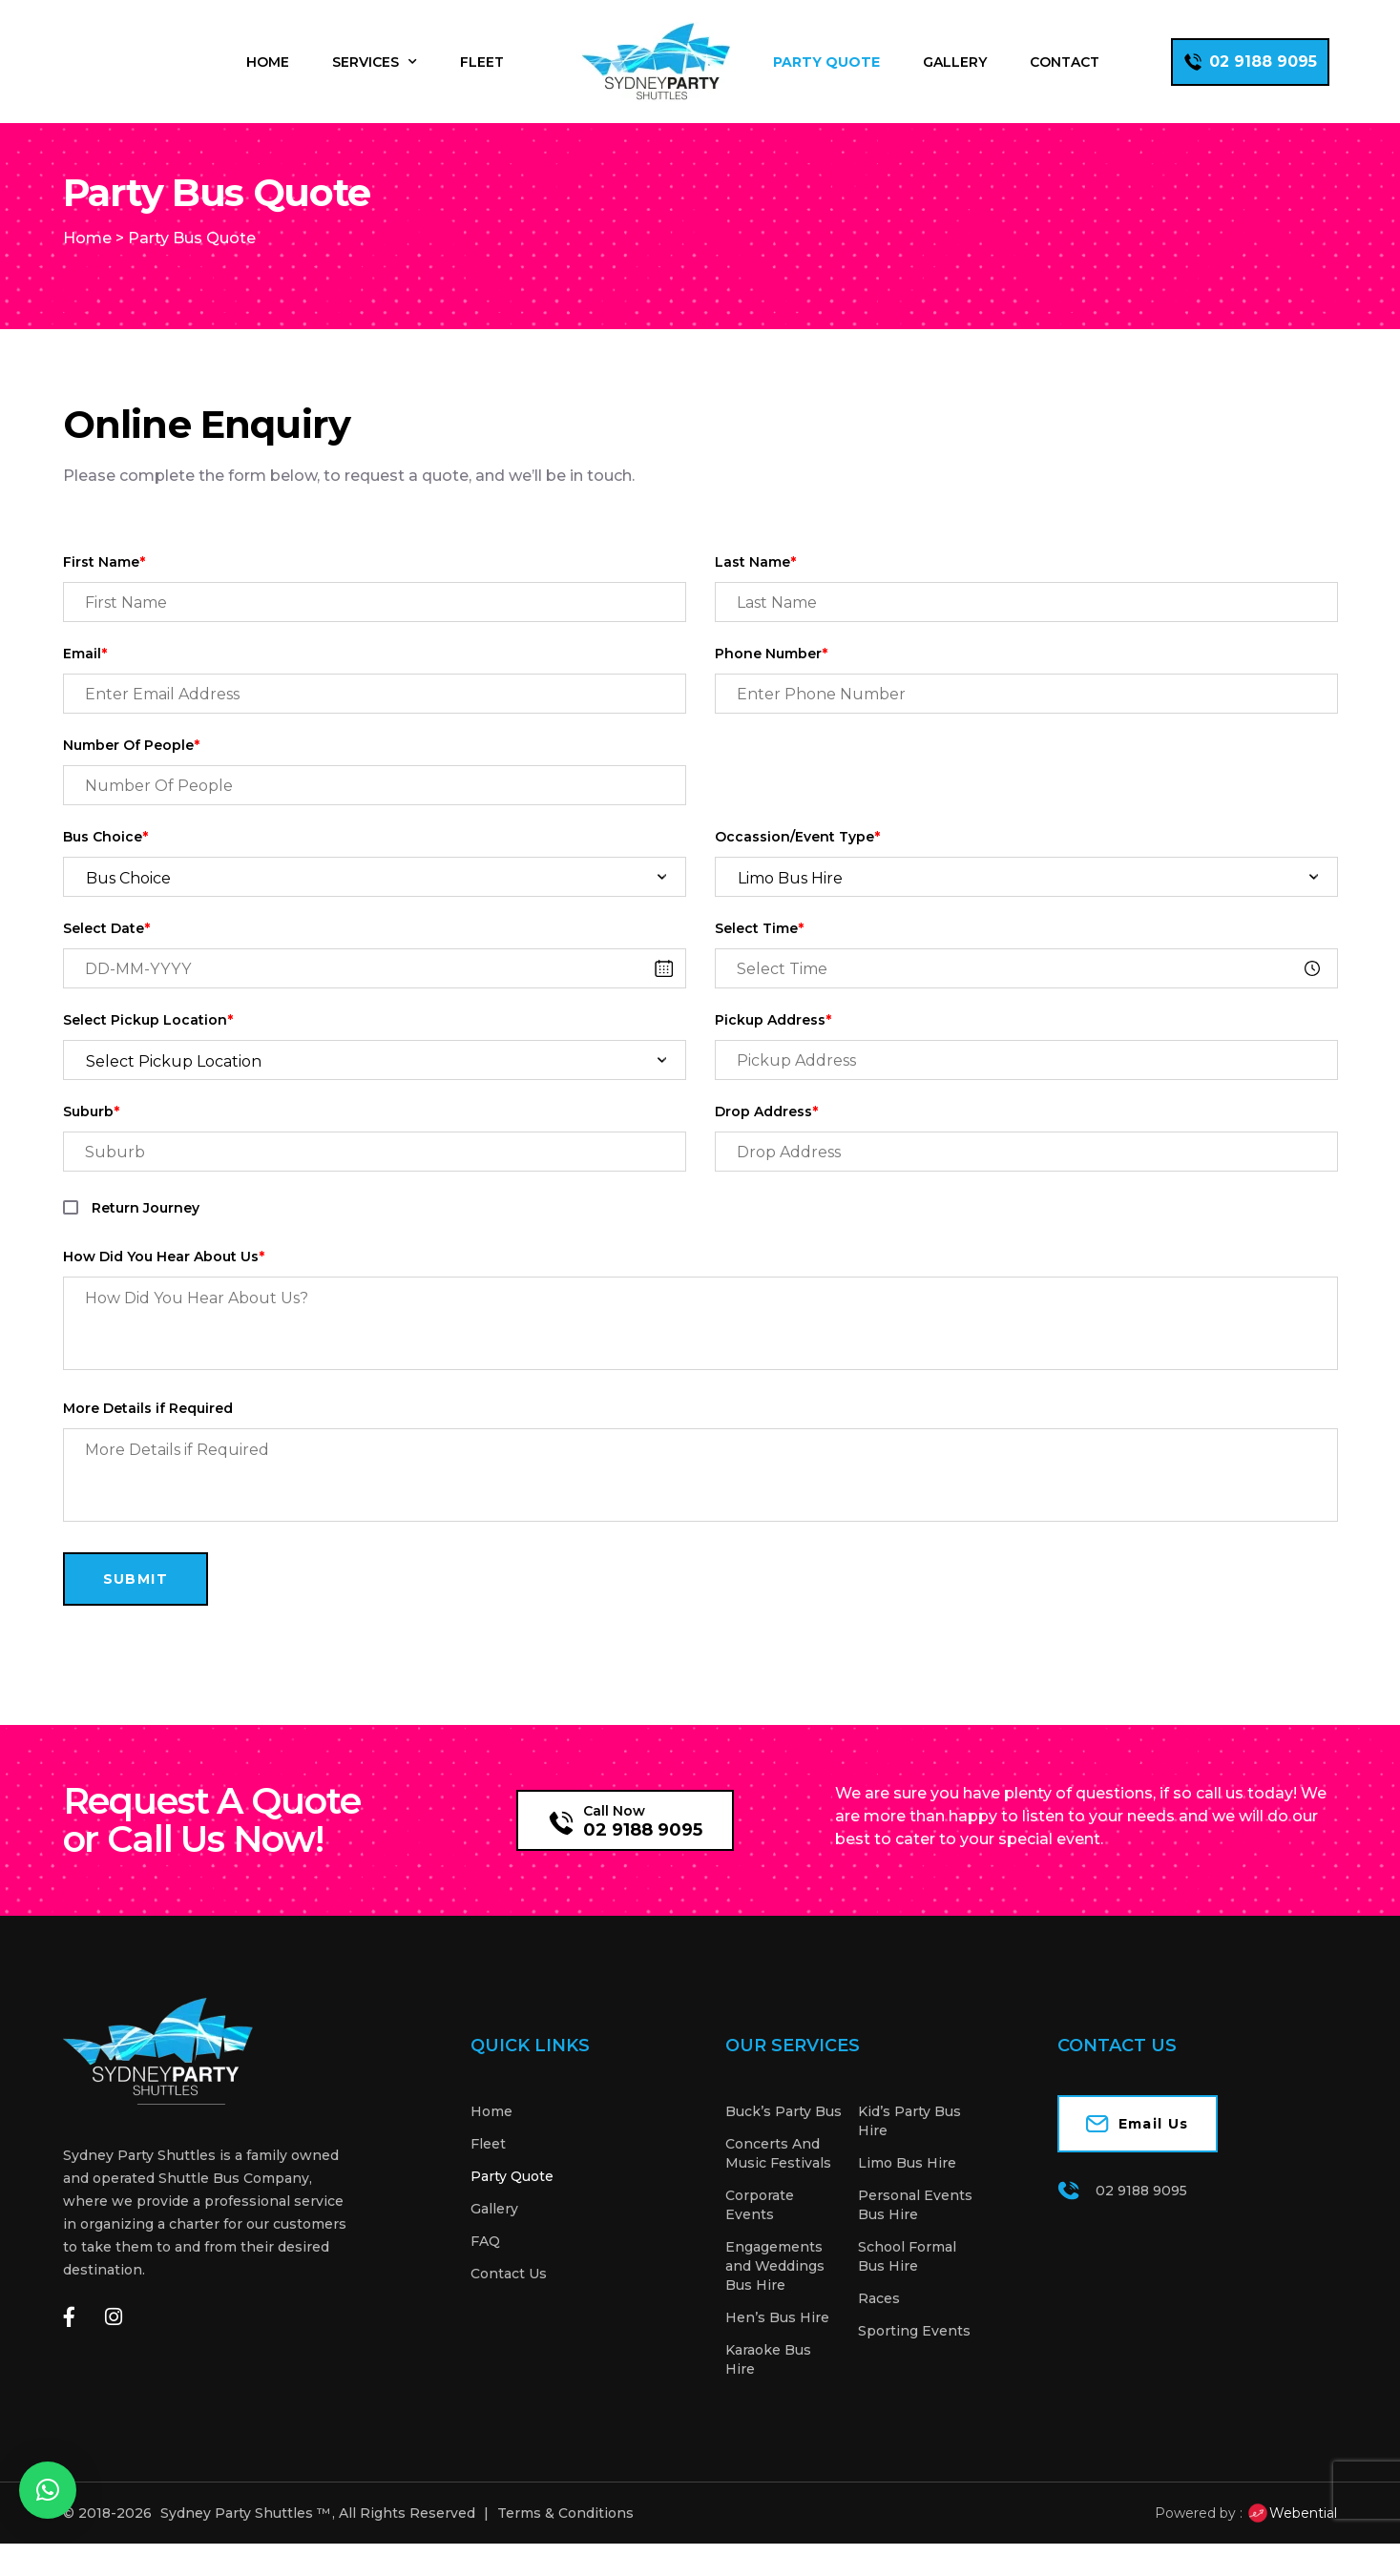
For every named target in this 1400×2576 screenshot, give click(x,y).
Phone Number (771, 686)
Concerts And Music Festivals (778, 2186)
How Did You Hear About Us (163, 1289)
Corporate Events (759, 2237)
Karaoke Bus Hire (768, 2392)
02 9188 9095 (642, 1862)
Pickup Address (773, 1053)
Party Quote (826, 62)
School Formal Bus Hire (907, 2289)
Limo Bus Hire (907, 2195)
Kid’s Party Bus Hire (909, 2153)
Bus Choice (105, 870)
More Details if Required (148, 1441)
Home (267, 62)
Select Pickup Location (148, 1053)
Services (374, 62)
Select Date (106, 961)
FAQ (485, 2273)
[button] (47, 2490)
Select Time (759, 961)
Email (85, 686)
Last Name (755, 595)
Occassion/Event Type (797, 870)
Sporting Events (914, 2363)
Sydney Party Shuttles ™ (245, 2545)
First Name (104, 595)
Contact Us (508, 2306)
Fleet (482, 62)
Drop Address (766, 1144)
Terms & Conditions (565, 2545)
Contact (1064, 62)
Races (879, 2330)
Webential (1291, 2545)
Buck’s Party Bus (783, 2143)
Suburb (91, 1144)
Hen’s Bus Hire (777, 2349)
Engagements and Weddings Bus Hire (775, 2298)
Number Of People (131, 778)
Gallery (955, 62)
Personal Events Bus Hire (915, 2237)
